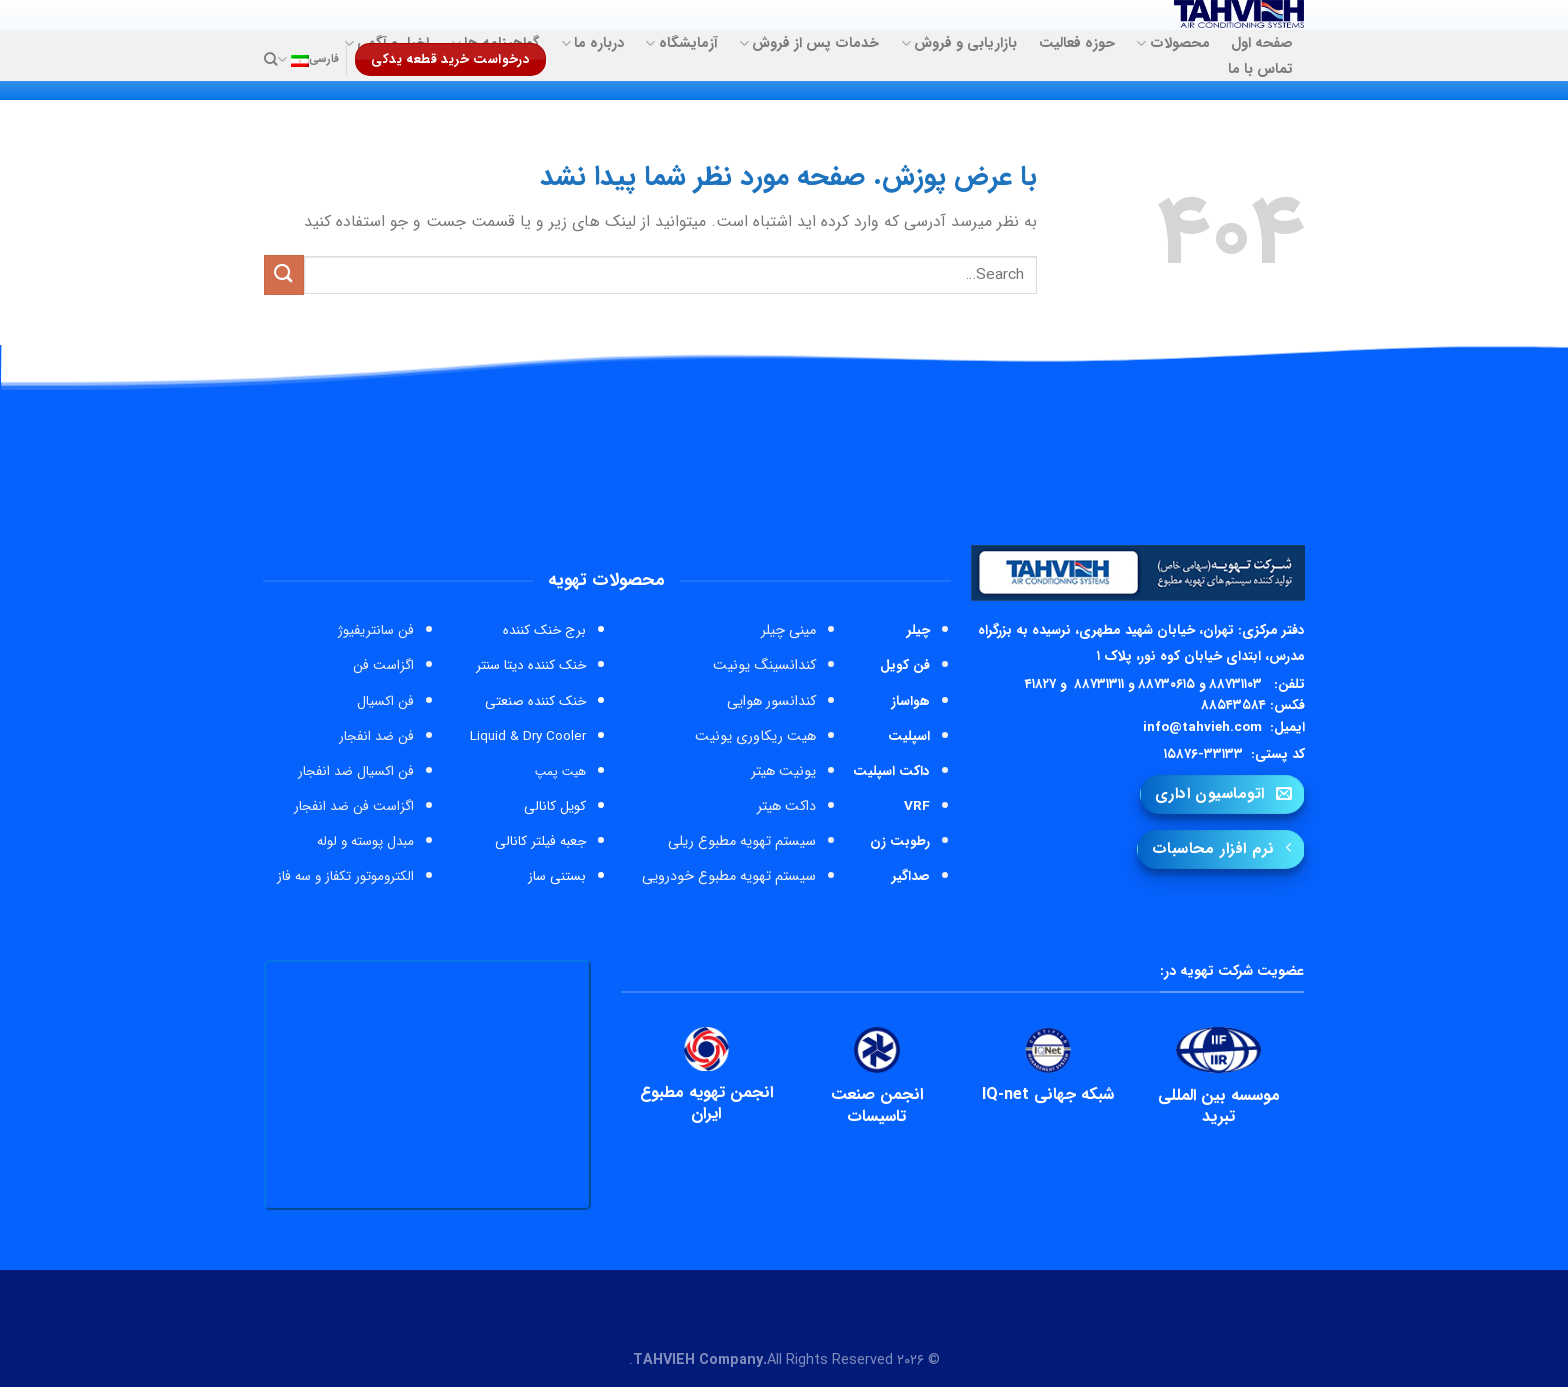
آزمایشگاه (681, 44)
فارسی (307, 59)
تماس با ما (1260, 70)
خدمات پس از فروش (809, 44)
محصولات (1172, 44)
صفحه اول (1262, 44)
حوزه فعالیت (1077, 44)
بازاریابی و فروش (959, 44)
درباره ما (592, 44)
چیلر (918, 630)
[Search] (270, 59)
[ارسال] (284, 274)
